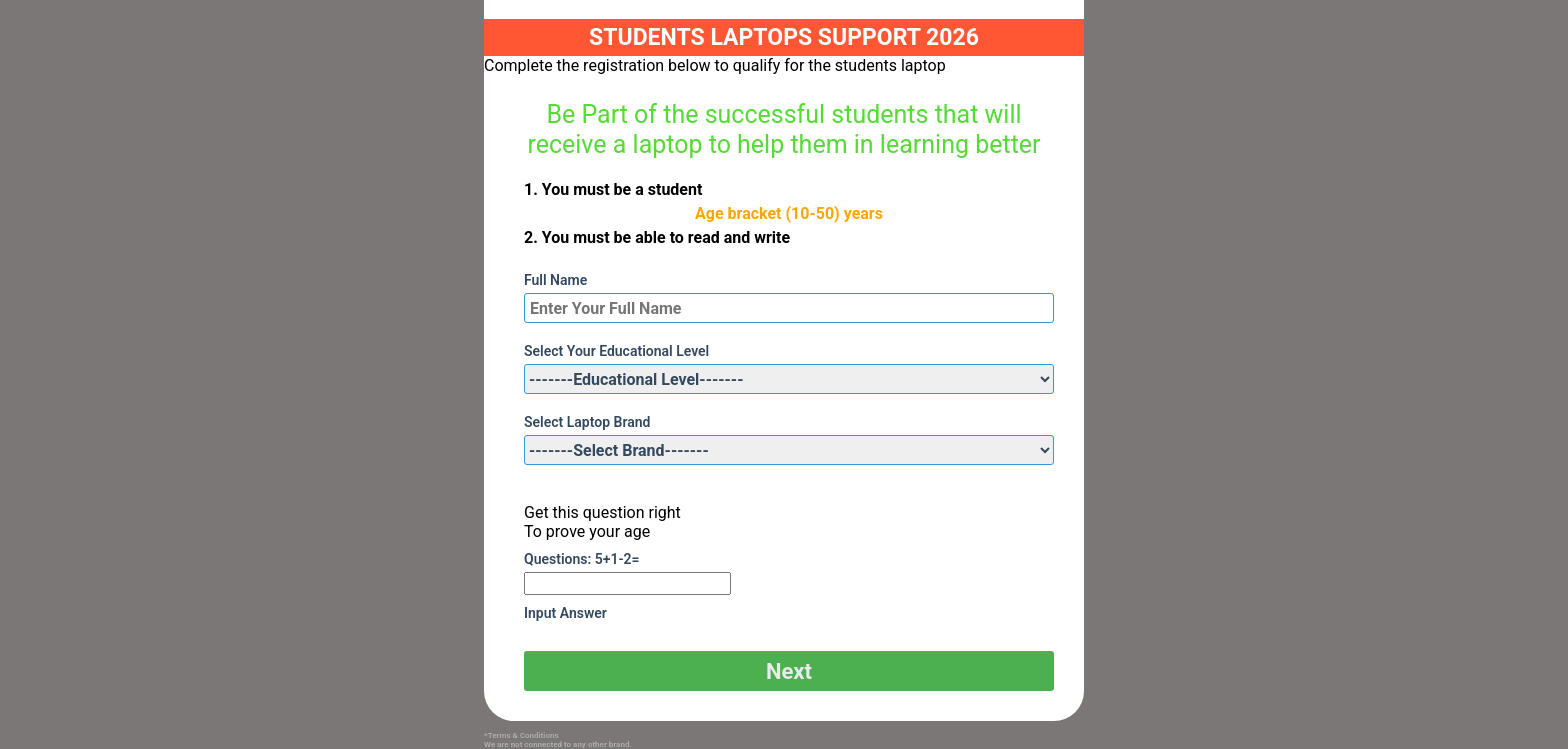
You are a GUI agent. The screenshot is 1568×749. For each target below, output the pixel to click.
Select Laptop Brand (587, 422)
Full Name (555, 280)
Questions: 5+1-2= (582, 559)
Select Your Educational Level (616, 351)
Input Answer (565, 613)
